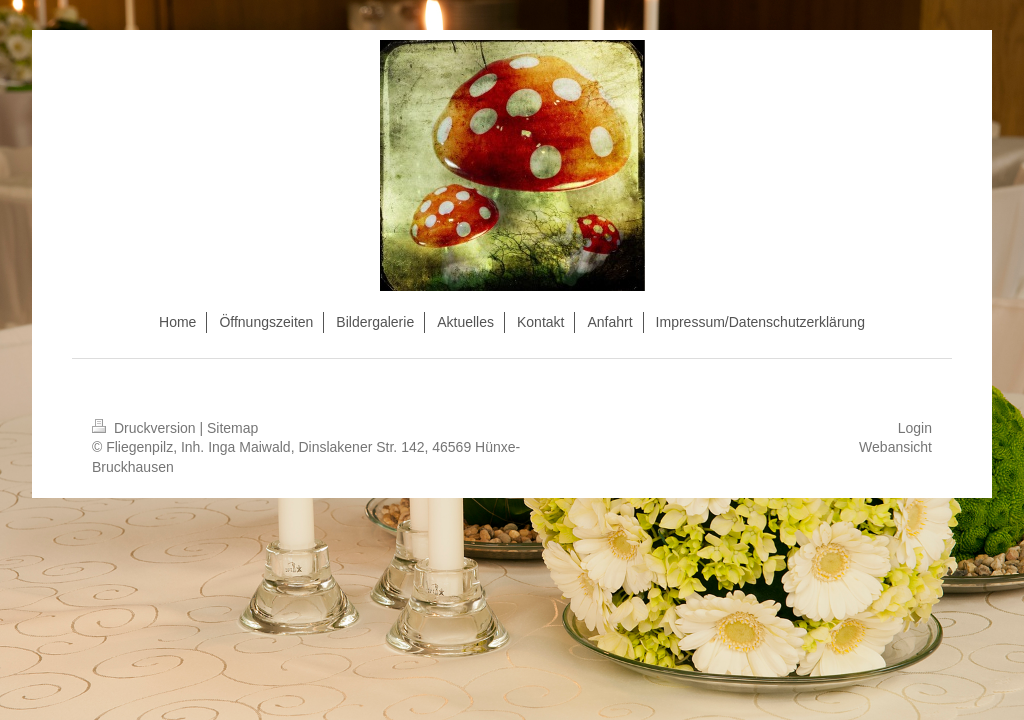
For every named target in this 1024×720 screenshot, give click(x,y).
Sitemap (232, 428)
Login (915, 428)
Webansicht (895, 447)
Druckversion (145, 428)
